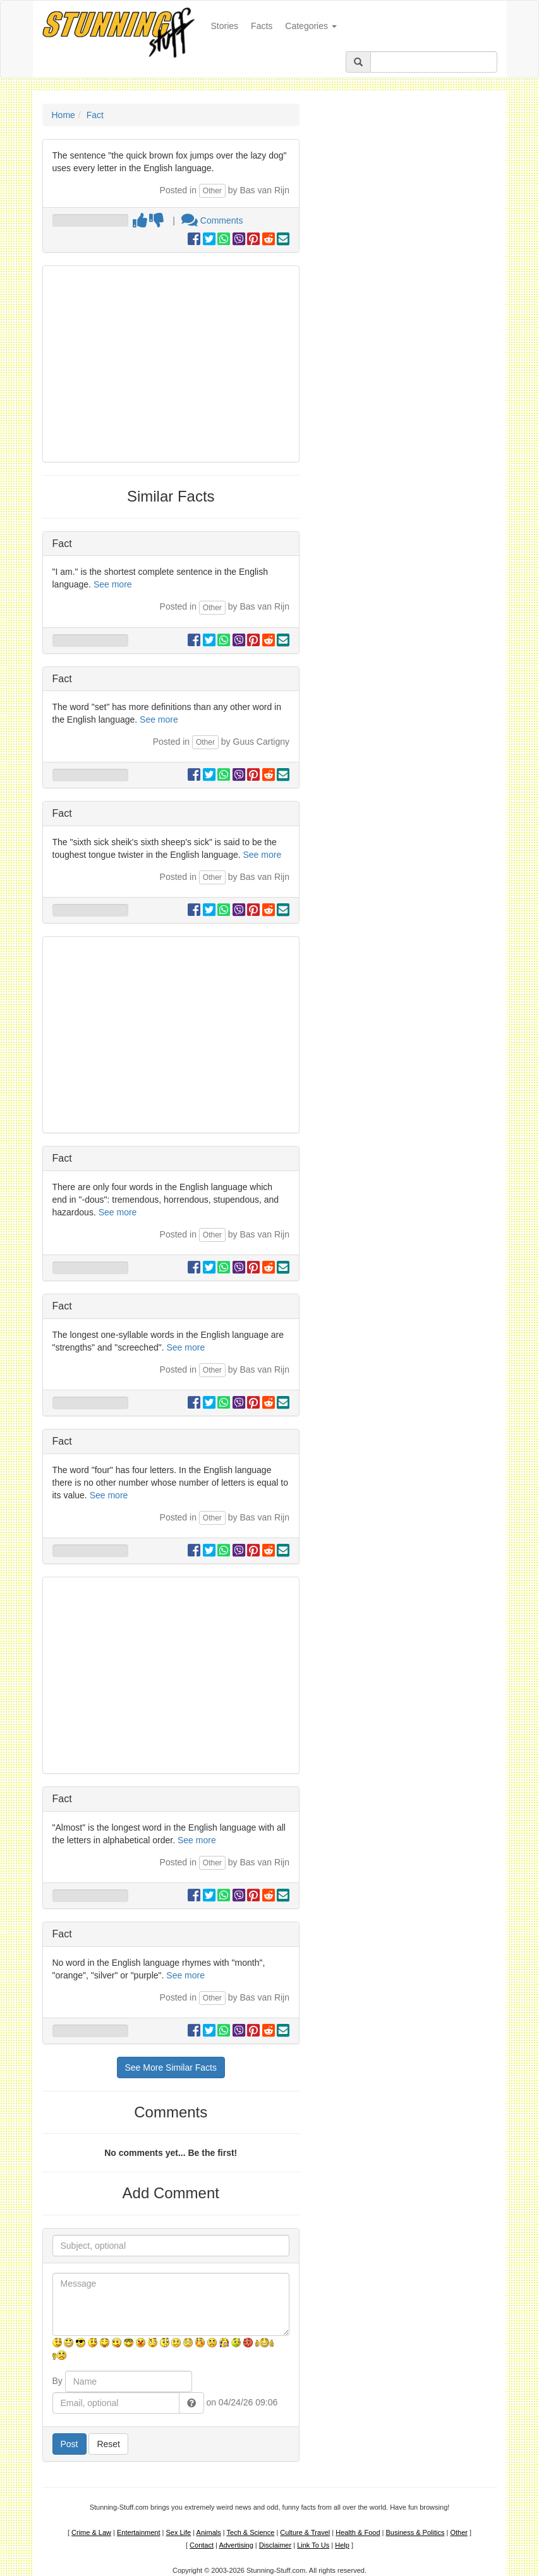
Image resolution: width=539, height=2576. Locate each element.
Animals (209, 2532)
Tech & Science (251, 2532)
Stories (228, 25)
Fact (95, 115)
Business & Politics (415, 2532)
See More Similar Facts (171, 2067)
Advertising (236, 2545)
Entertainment (138, 2532)
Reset (108, 2444)
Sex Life (178, 2532)
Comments (212, 220)
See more (113, 584)
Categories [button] (311, 26)
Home (63, 115)
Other (212, 190)
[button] (191, 2403)
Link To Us (313, 2545)
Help (342, 2545)
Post (69, 2444)
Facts (261, 26)
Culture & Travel (305, 2532)
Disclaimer (275, 2545)
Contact (202, 2545)
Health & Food (358, 2532)
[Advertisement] (171, 363)
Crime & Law (91, 2532)
